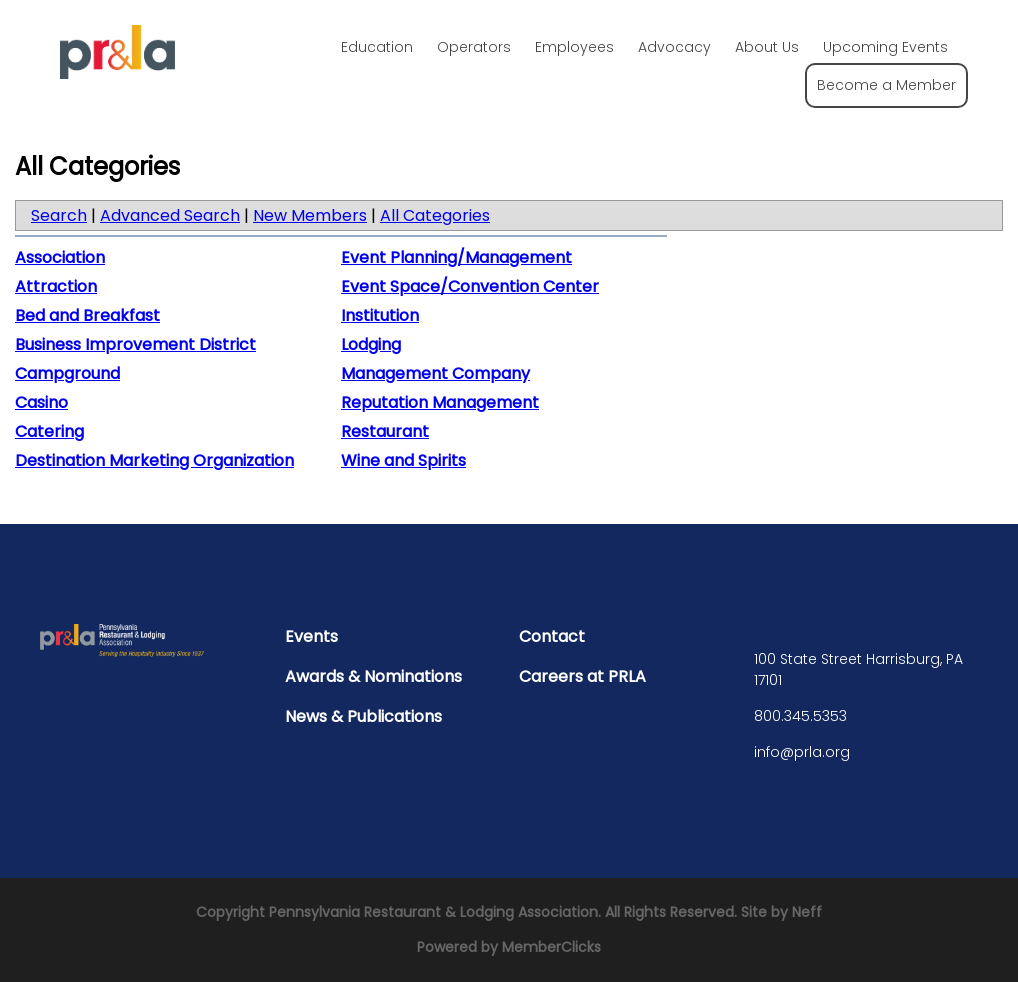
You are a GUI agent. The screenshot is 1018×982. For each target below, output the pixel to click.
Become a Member (886, 85)
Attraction (56, 286)
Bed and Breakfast (87, 315)
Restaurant (385, 431)
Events (311, 636)
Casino (41, 402)
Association (60, 257)
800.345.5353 (800, 716)
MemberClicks (551, 947)
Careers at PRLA (582, 676)
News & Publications (363, 716)
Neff (807, 912)
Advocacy (674, 47)
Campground (67, 373)
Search (59, 215)
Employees (574, 47)
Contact (552, 636)
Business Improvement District (135, 344)
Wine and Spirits (403, 460)
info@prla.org (802, 752)
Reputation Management (440, 402)
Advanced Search (170, 215)
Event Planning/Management (456, 257)
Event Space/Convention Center (470, 286)
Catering (49, 431)
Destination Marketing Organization (154, 460)
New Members (310, 215)
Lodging (371, 344)
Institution (380, 315)
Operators (474, 47)
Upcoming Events (885, 47)
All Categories (435, 215)
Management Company (435, 373)
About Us (767, 47)
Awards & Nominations (373, 676)
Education (377, 47)
